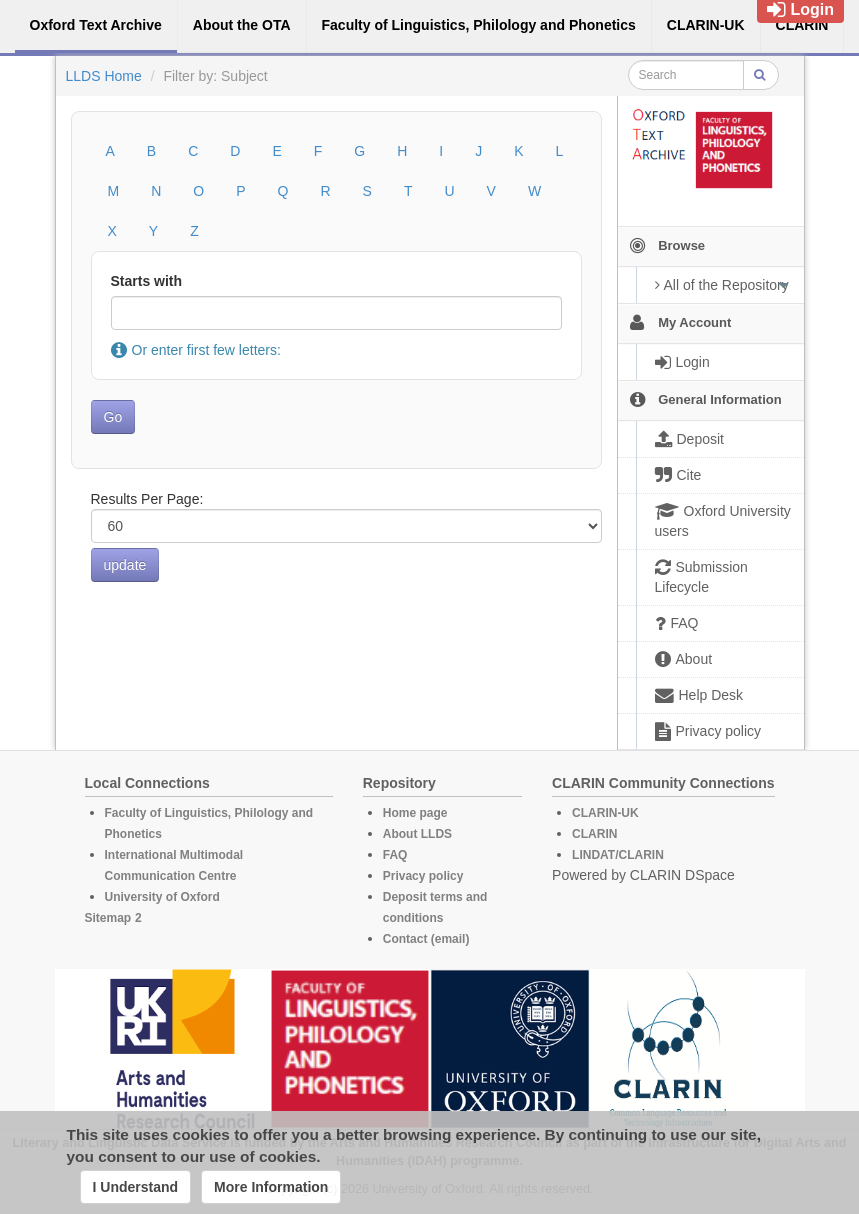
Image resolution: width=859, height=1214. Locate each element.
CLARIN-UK (605, 813)
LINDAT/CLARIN (618, 855)
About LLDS (417, 834)
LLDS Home (104, 76)
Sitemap (108, 918)
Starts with (147, 281)
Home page (415, 813)
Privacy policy (423, 876)
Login (800, 9)
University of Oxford (162, 897)
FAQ (395, 855)
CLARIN (594, 834)
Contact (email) (426, 939)
